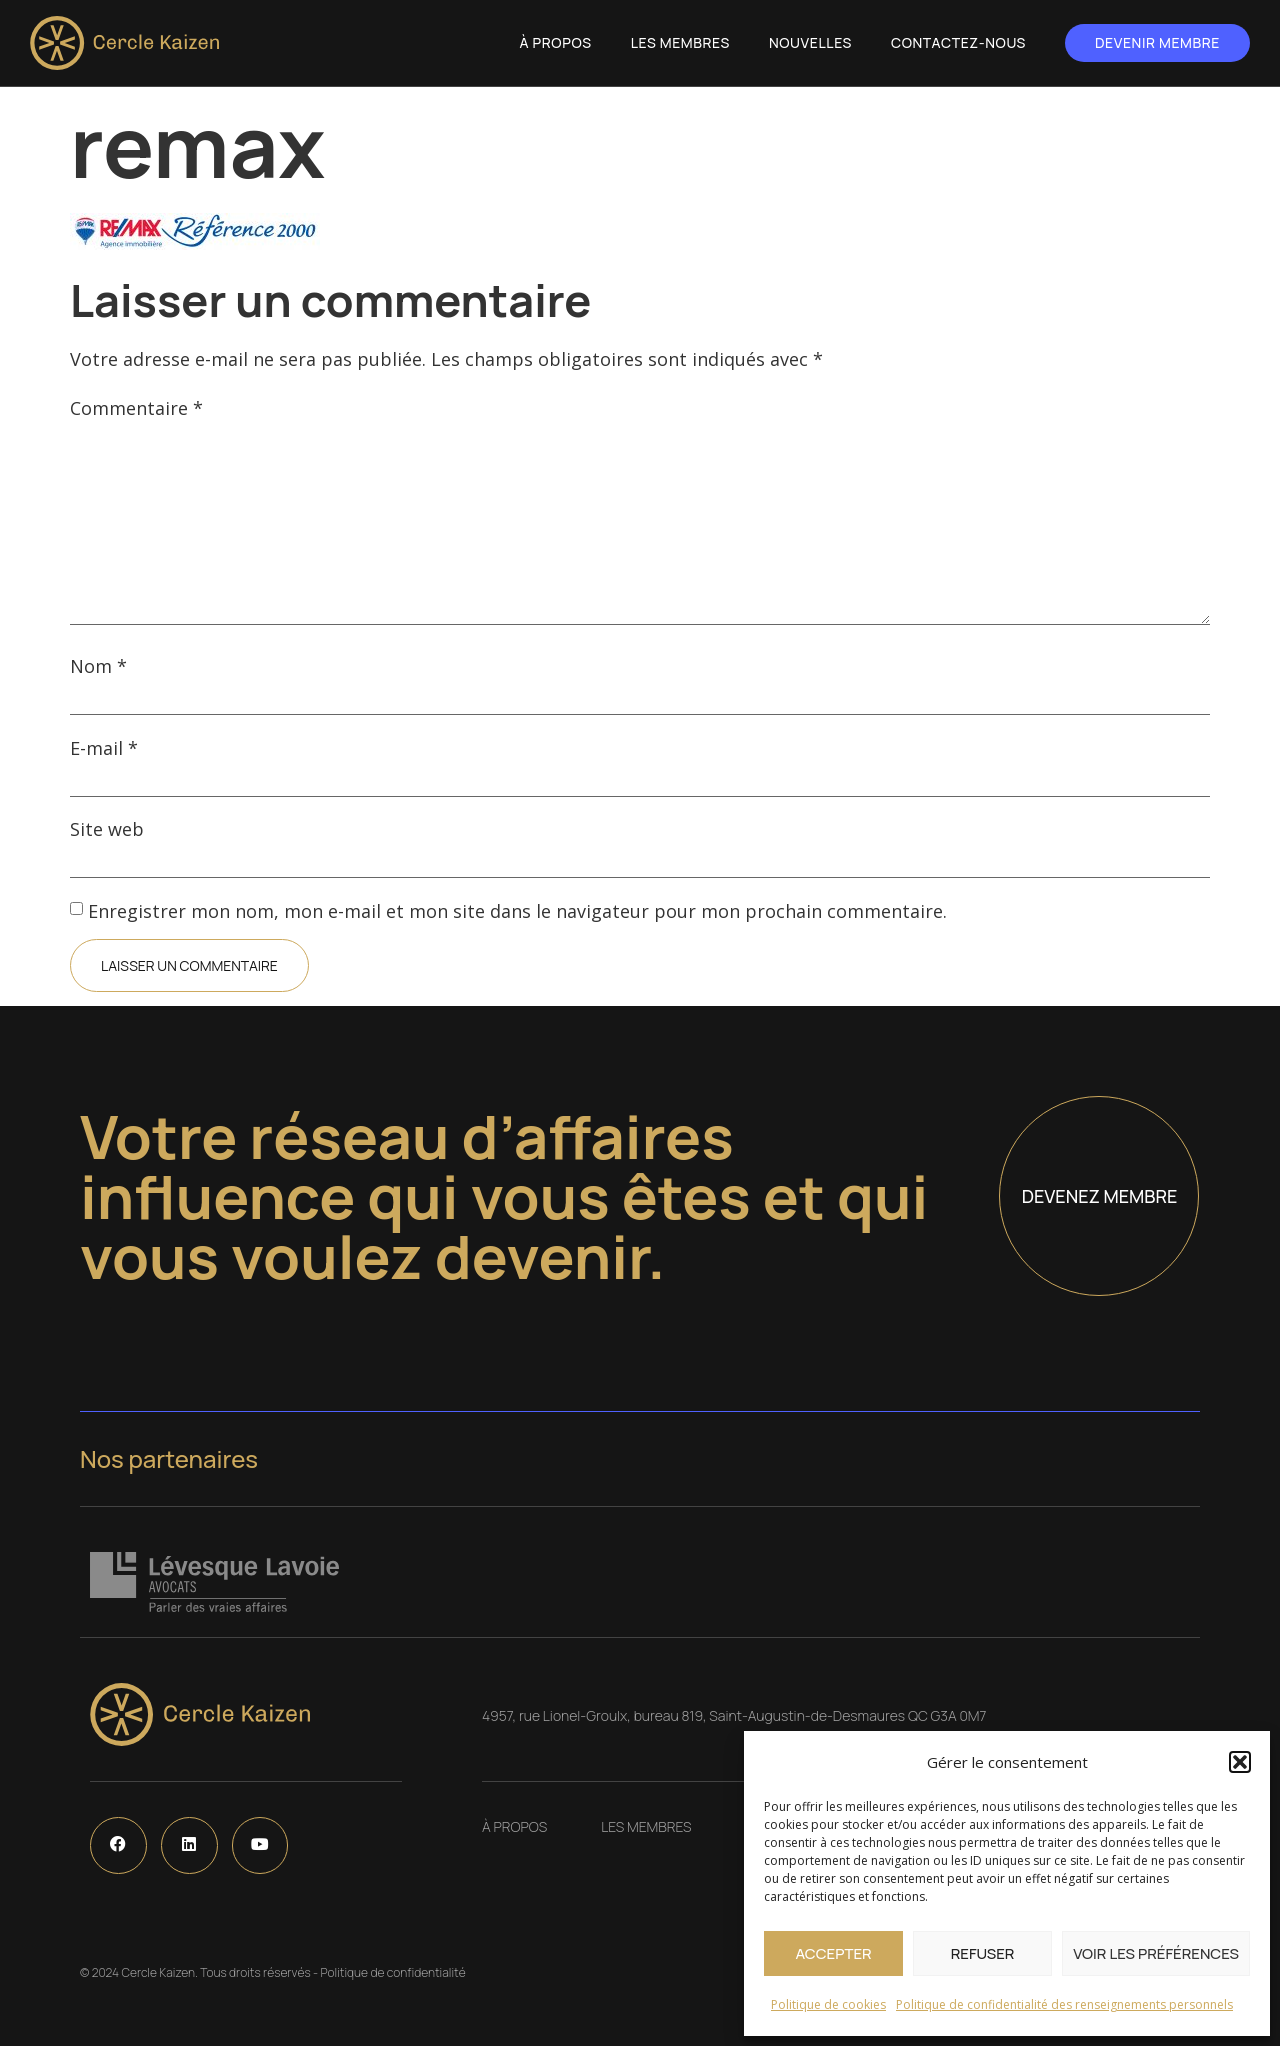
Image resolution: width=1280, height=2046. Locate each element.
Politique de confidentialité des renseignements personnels (1064, 2004)
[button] (1240, 1762)
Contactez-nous (958, 42)
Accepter (833, 1953)
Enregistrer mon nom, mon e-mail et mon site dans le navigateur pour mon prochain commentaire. (517, 911)
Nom (98, 666)
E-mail (104, 748)
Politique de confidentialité (392, 1972)
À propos (556, 42)
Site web (107, 829)
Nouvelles (810, 42)
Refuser (983, 1953)
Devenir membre (1157, 42)
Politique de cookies (828, 2004)
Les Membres (680, 42)
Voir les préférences (1156, 1953)
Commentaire (136, 408)
